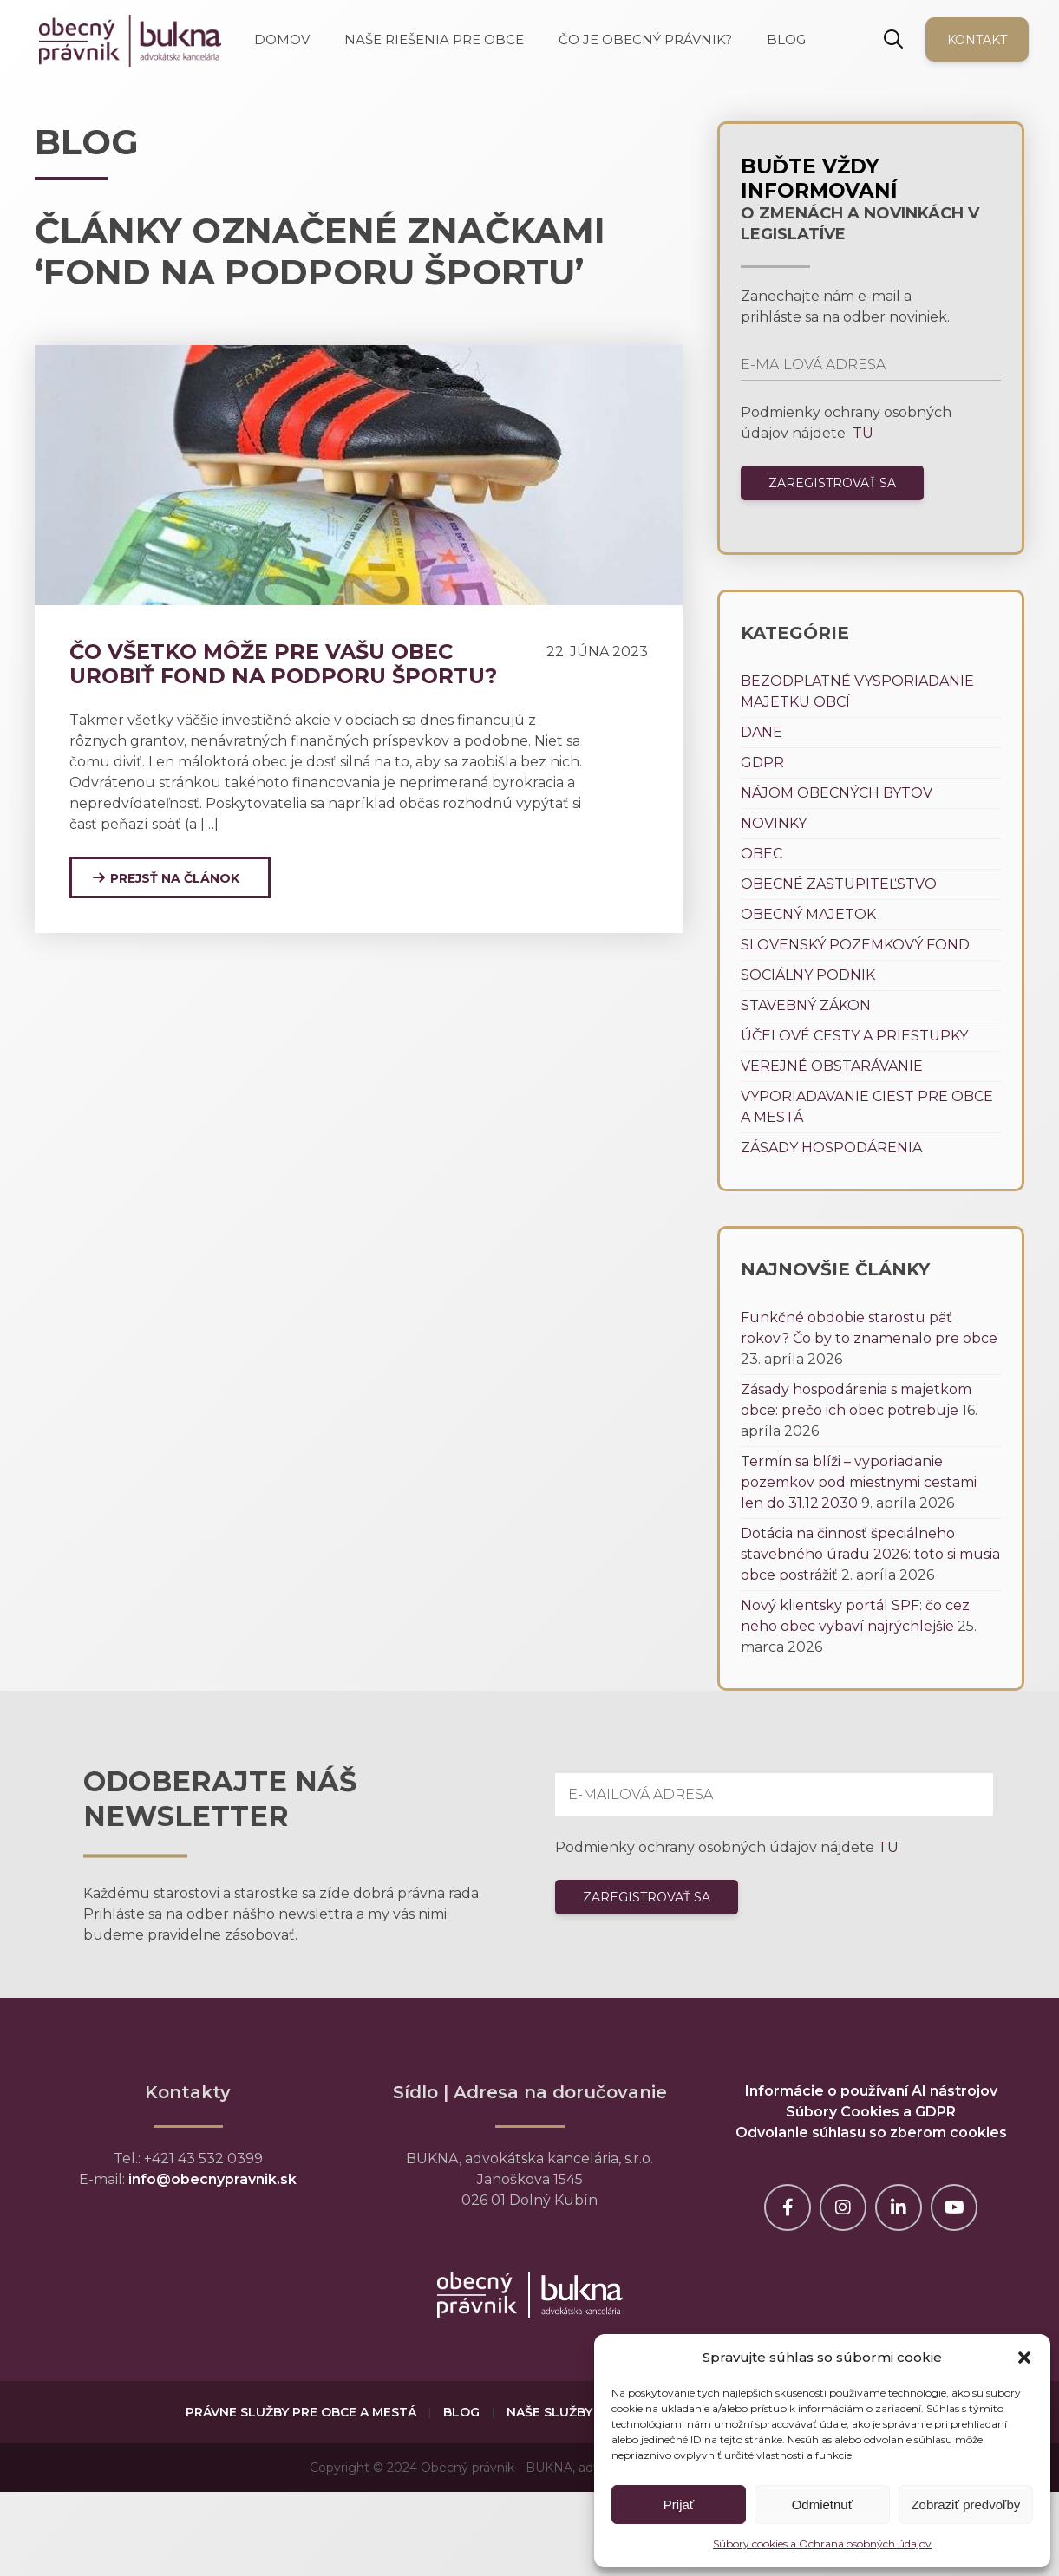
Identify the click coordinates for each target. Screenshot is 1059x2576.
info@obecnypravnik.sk (212, 2179)
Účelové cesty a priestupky (854, 1035)
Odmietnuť (822, 2504)
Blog (461, 2412)
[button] (1024, 2357)
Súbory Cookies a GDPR (871, 2111)
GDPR (762, 762)
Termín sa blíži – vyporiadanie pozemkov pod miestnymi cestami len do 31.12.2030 (859, 1482)
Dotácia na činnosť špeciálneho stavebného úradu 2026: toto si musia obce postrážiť (870, 1554)
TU (861, 433)
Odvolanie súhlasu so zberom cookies (871, 2132)
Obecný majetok (808, 914)
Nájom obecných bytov (836, 793)
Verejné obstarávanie (832, 1066)
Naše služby (549, 2412)
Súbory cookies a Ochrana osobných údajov (822, 2543)
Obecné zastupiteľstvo (839, 884)
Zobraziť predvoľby (965, 2504)
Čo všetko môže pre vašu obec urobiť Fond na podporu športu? (283, 663)
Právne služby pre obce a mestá (301, 2412)
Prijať (679, 2504)
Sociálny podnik (808, 975)
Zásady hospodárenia (831, 1147)
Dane (761, 732)
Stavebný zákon (806, 1005)
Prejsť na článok (174, 878)
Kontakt (977, 40)
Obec (761, 853)
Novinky (774, 823)
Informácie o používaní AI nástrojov (871, 2091)
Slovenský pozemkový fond (855, 944)
